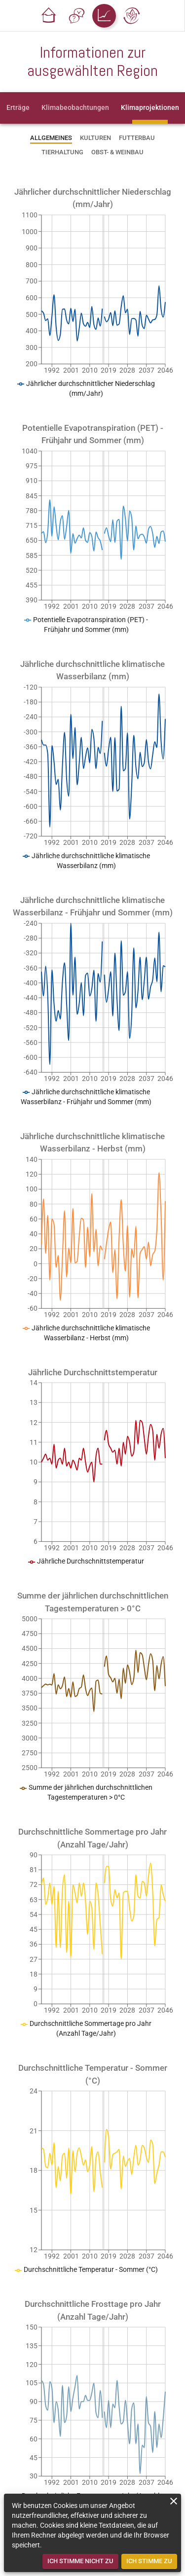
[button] (49, 16)
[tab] (18, 108)
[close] (173, 2501)
